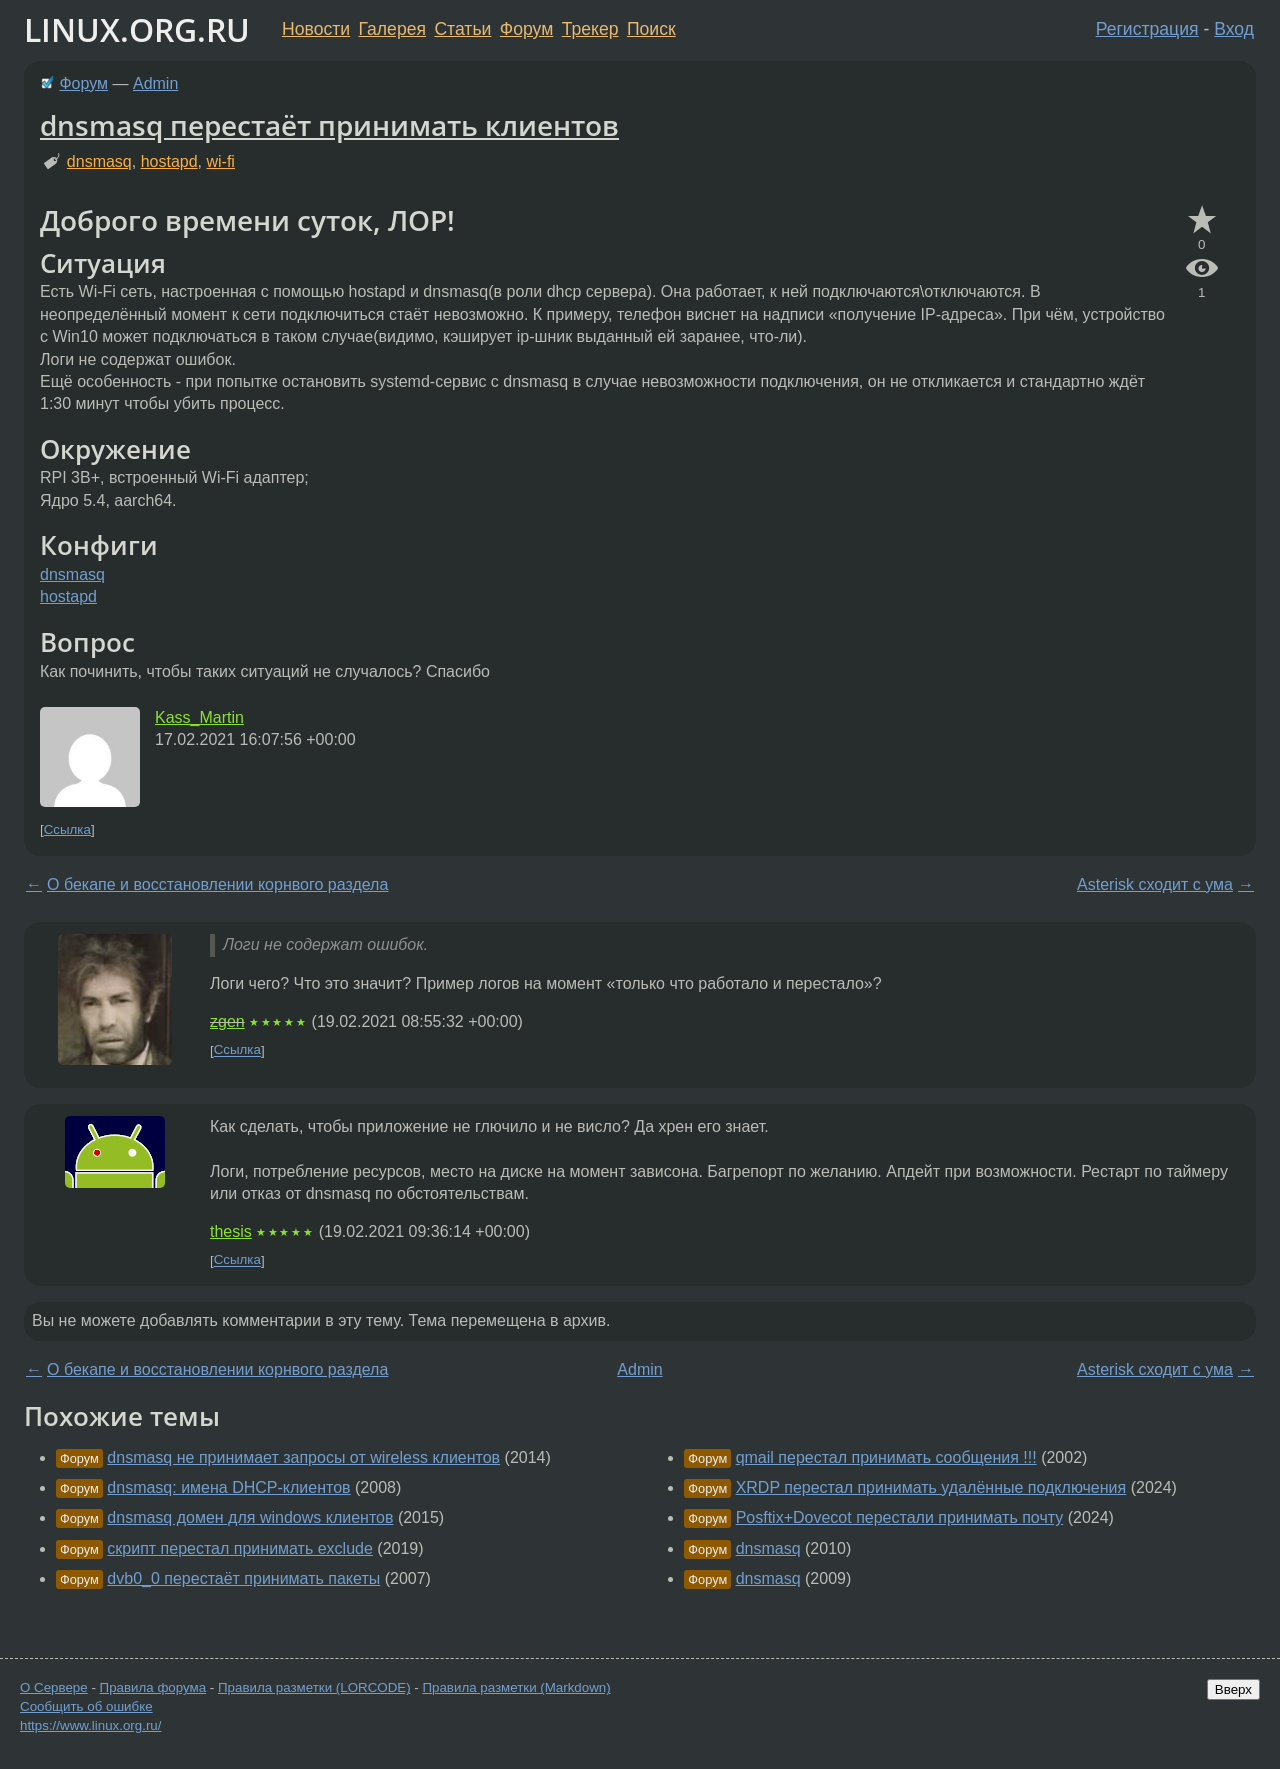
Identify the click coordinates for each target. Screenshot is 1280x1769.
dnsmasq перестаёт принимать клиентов (329, 125)
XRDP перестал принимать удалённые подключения (931, 1487)
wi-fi (220, 161)
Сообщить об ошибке (86, 1706)
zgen (227, 1021)
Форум (526, 29)
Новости (316, 29)
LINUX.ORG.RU (137, 29)
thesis (231, 1231)
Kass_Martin (199, 717)
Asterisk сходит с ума (1155, 884)
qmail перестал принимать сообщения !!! (886, 1457)
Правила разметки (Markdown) (516, 1687)
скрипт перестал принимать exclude (240, 1548)
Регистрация (1147, 29)
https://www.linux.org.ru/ (90, 1725)
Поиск (651, 29)
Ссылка (67, 829)
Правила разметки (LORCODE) (314, 1687)
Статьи (462, 29)
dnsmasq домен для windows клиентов (250, 1517)
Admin (155, 83)
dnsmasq (99, 161)
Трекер (590, 29)
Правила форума (153, 1687)
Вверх (1233, 1689)
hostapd (169, 161)
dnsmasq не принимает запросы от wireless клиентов (303, 1457)
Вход (1234, 29)
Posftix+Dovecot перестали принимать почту (900, 1517)
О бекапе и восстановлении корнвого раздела (217, 884)
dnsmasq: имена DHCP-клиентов (228, 1487)
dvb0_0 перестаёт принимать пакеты (243, 1578)
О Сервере (54, 1687)
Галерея (392, 29)
